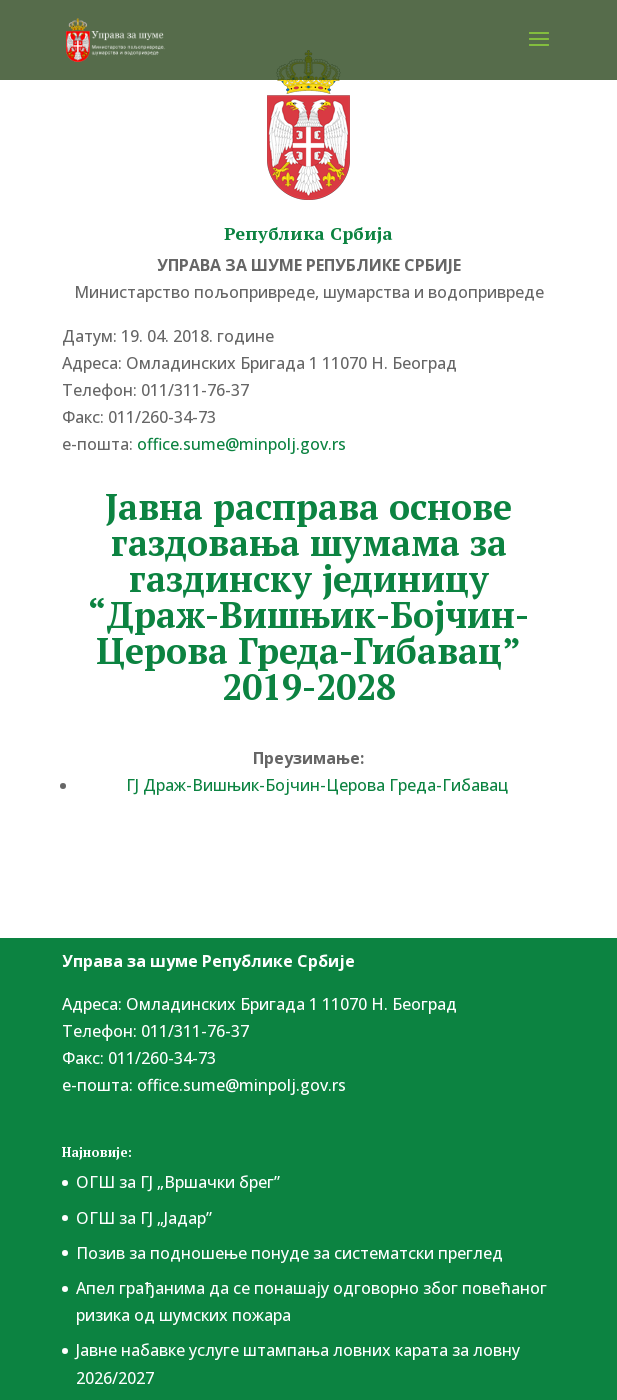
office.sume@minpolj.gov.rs (241, 444)
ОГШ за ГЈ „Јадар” (144, 1218)
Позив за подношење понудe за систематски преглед (289, 1253)
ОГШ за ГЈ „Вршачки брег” (178, 1182)
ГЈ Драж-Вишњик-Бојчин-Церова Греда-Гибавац (317, 785)
